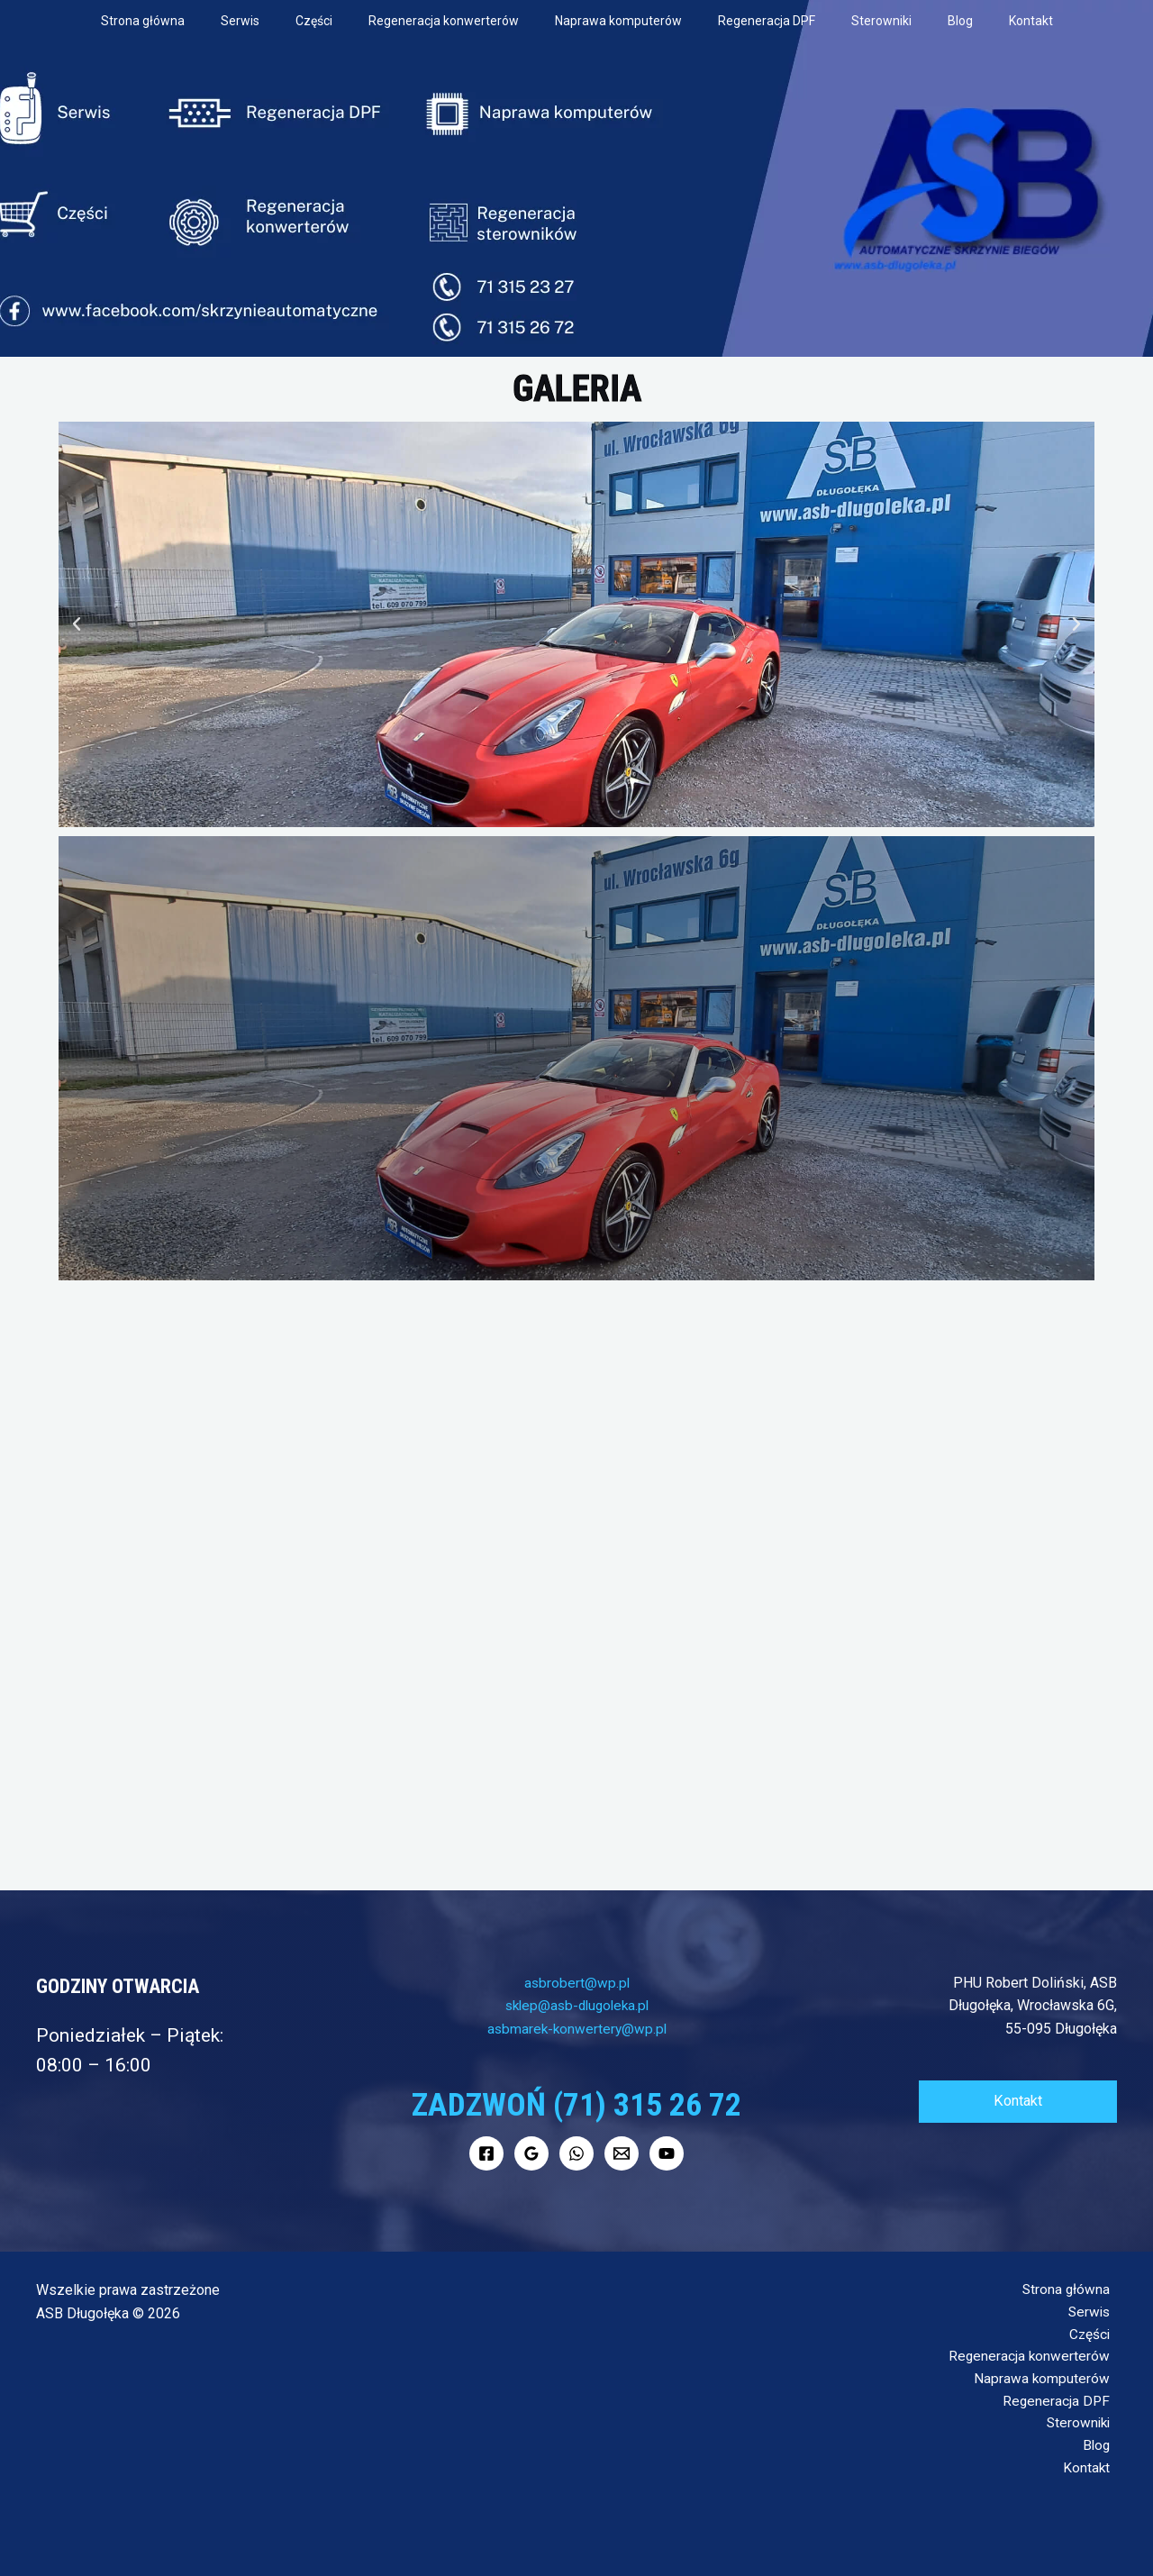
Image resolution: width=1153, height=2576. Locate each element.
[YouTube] (666, 2153)
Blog (960, 21)
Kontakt (1031, 21)
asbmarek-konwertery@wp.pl (576, 2028)
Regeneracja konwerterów (443, 21)
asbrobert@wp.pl (577, 1982)
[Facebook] (486, 2153)
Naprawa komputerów (618, 21)
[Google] (531, 2153)
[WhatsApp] (576, 2153)
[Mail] (621, 2153)
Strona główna (143, 21)
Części (313, 21)
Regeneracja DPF (766, 21)
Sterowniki (881, 21)
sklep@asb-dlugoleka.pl (577, 2005)
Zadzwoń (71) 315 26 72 (576, 2103)
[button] (77, 624)
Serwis (240, 21)
